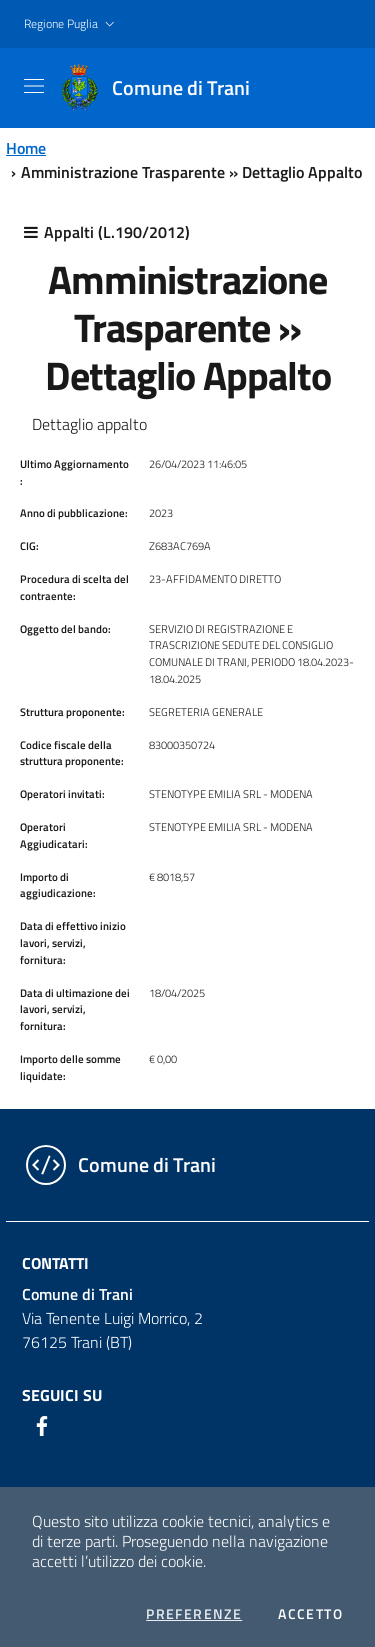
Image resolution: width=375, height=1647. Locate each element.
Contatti (55, 1263)
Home (26, 148)
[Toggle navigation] (34, 86)
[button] (71, 24)
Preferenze (194, 1614)
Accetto (310, 1614)
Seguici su (62, 1395)
